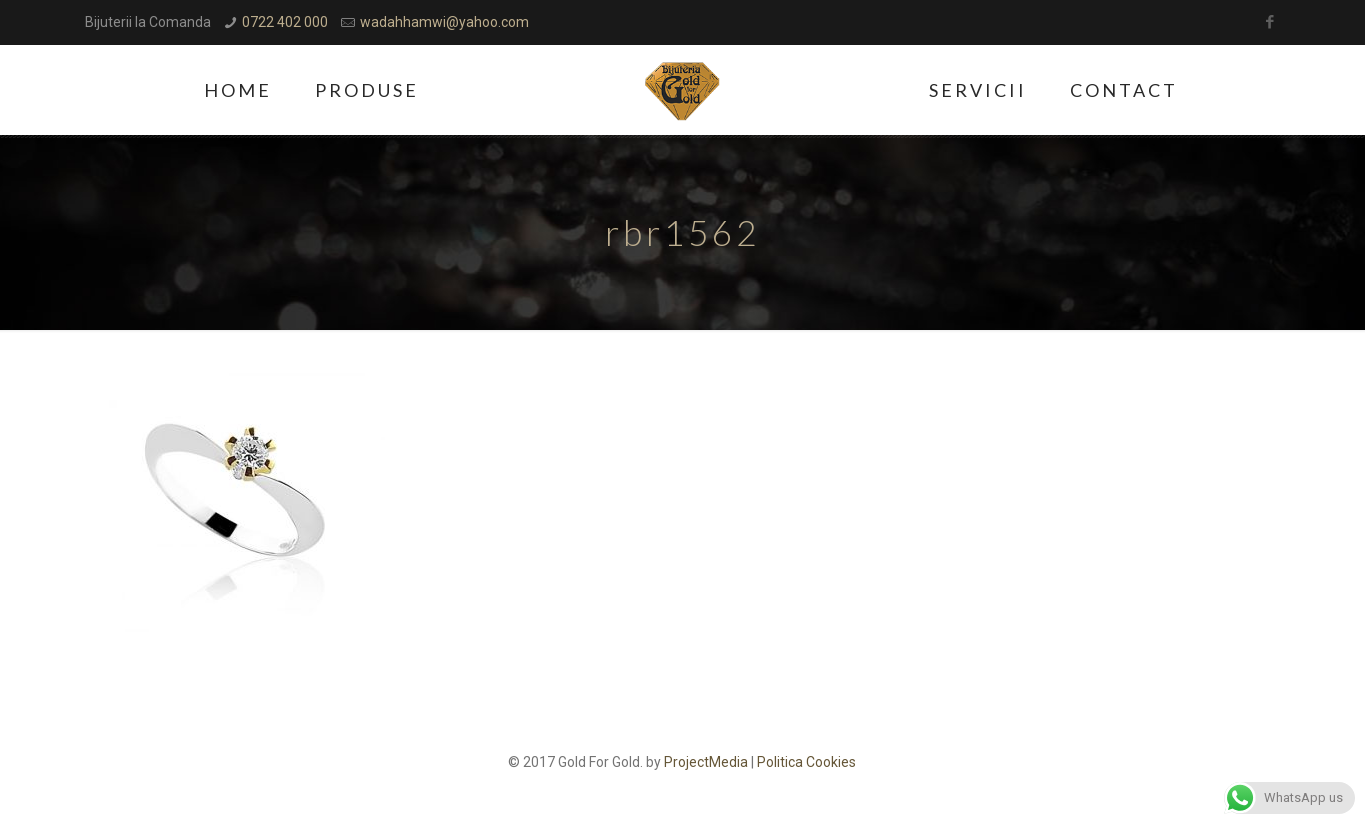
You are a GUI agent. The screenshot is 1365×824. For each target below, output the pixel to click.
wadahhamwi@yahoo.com (444, 22)
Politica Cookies (806, 762)
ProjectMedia (706, 762)
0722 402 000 (285, 22)
